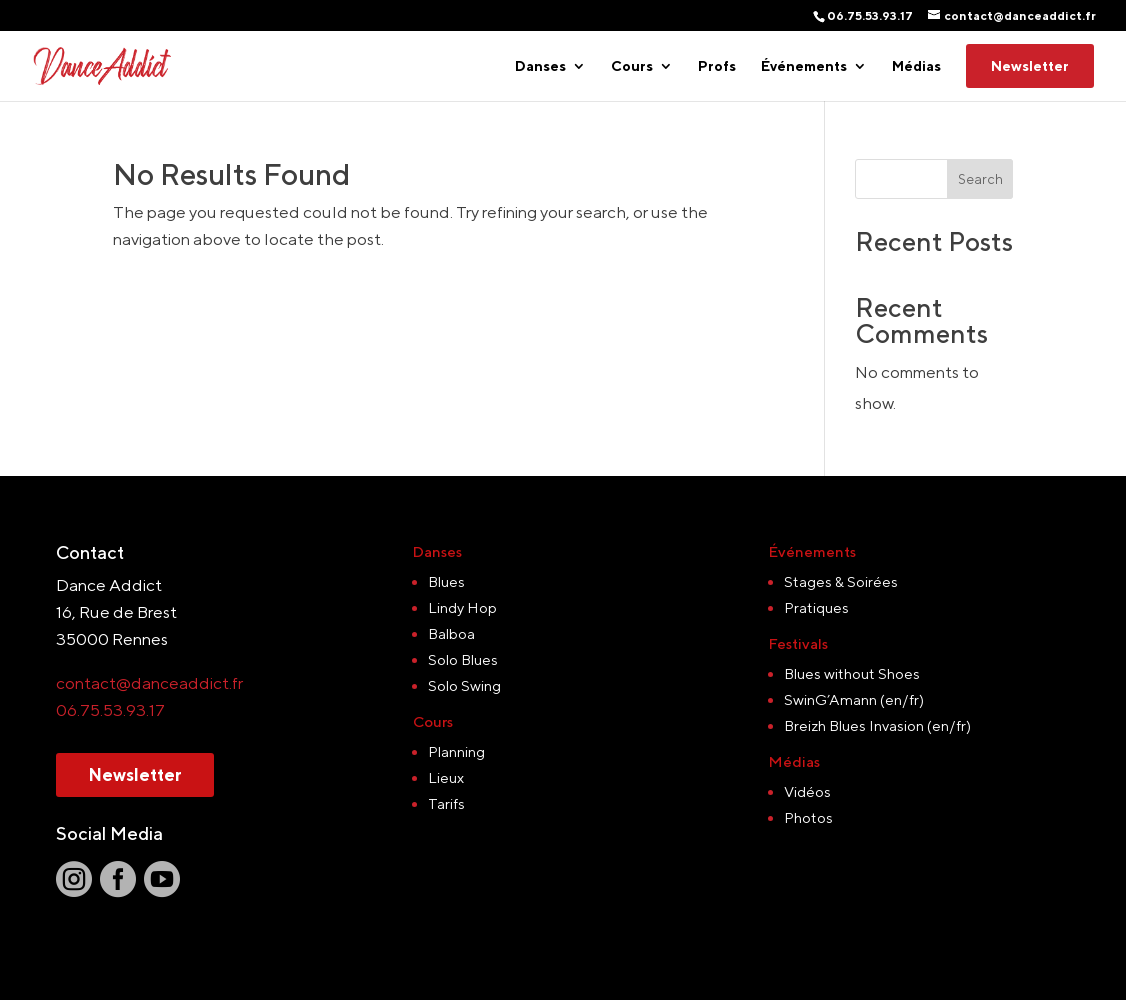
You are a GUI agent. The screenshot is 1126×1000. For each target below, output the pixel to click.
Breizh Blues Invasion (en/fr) (877, 725)
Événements (804, 66)
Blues (446, 581)
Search (980, 179)
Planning (456, 751)
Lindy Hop (462, 607)
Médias (916, 66)
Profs (717, 66)
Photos (808, 817)
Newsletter (1030, 66)
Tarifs (446, 803)
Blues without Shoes (852, 673)
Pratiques (816, 607)
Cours (632, 66)
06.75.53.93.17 (110, 710)
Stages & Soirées (841, 581)
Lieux (446, 777)
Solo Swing (464, 685)
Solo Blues (463, 659)
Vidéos (807, 791)
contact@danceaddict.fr (149, 683)
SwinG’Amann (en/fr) (854, 699)
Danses (540, 66)
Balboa (451, 633)
